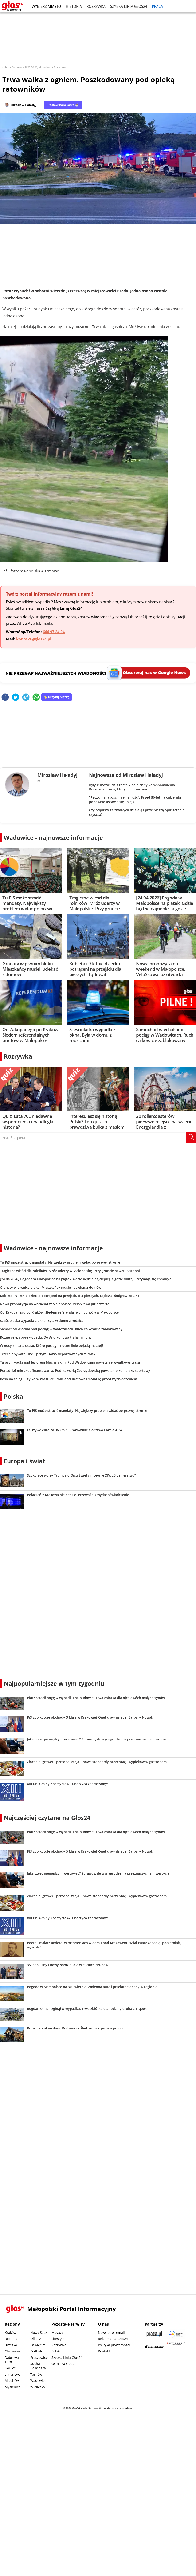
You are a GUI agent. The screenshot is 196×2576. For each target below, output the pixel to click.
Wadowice (38, 2380)
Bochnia (11, 2338)
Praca (157, 6)
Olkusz (35, 2338)
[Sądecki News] (175, 2334)
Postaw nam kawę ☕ (63, 105)
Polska (13, 1396)
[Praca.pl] (154, 2334)
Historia (74, 6)
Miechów (12, 2380)
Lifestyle (57, 2338)
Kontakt (104, 2351)
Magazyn (58, 2332)
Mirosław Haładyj (23, 105)
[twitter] (15, 697)
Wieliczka (37, 2387)
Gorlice (10, 2368)
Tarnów (36, 2374)
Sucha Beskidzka (38, 2365)
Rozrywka (96, 6)
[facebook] (5, 697)
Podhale (36, 2351)
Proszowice (39, 2357)
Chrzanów (12, 2351)
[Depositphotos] (154, 2346)
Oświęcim (38, 2345)
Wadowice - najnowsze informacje (53, 837)
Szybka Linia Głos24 (128, 6)
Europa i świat (24, 1461)
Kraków (10, 2332)
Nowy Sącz (38, 2332)
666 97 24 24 (54, 631)
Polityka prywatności (114, 2345)
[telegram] (26, 697)
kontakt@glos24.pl (33, 639)
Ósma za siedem (64, 2363)
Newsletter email (111, 2332)
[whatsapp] (36, 697)
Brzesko (11, 2345)
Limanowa (13, 2374)
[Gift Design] (175, 2346)
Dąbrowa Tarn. (12, 2359)
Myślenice (12, 2387)
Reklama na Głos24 (113, 2338)
